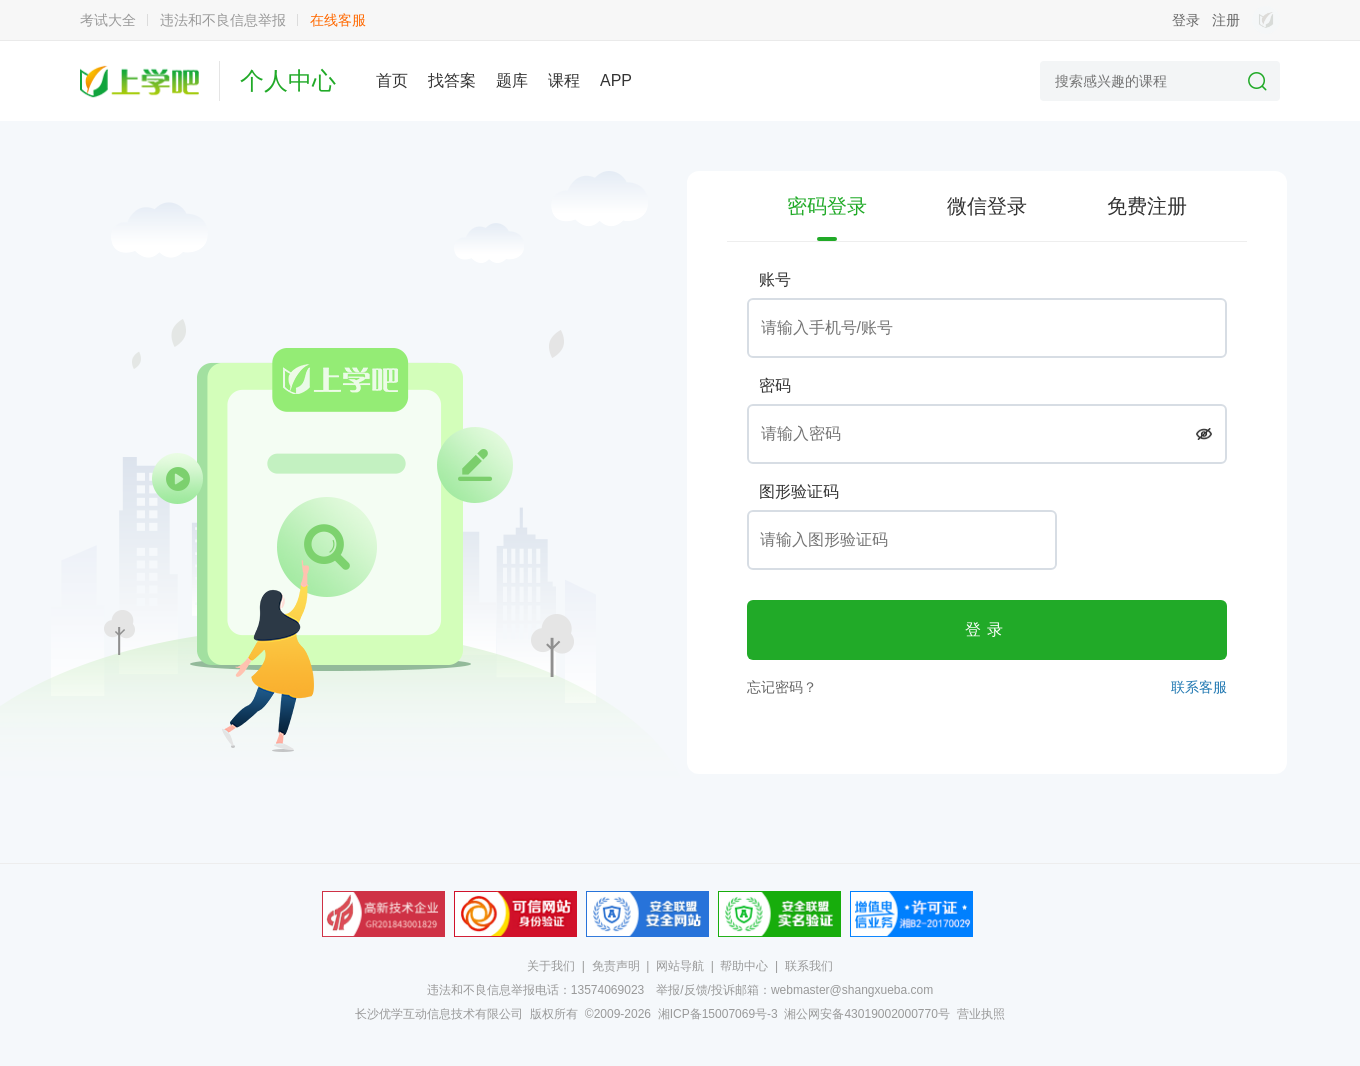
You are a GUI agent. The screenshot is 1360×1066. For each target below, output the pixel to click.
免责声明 (616, 966)
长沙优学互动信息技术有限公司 (439, 1014)
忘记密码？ (782, 687)
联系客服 (1199, 687)
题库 (512, 80)
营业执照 (981, 1014)
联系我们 (809, 966)
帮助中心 (744, 966)
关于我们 (551, 966)
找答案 (452, 80)
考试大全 (108, 20)
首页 (392, 80)
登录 (1186, 20)
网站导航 (680, 966)
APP (616, 80)
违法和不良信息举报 (223, 20)
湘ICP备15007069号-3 (718, 1014)
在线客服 (338, 20)
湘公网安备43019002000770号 (866, 1014)
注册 (1226, 20)
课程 (564, 80)
